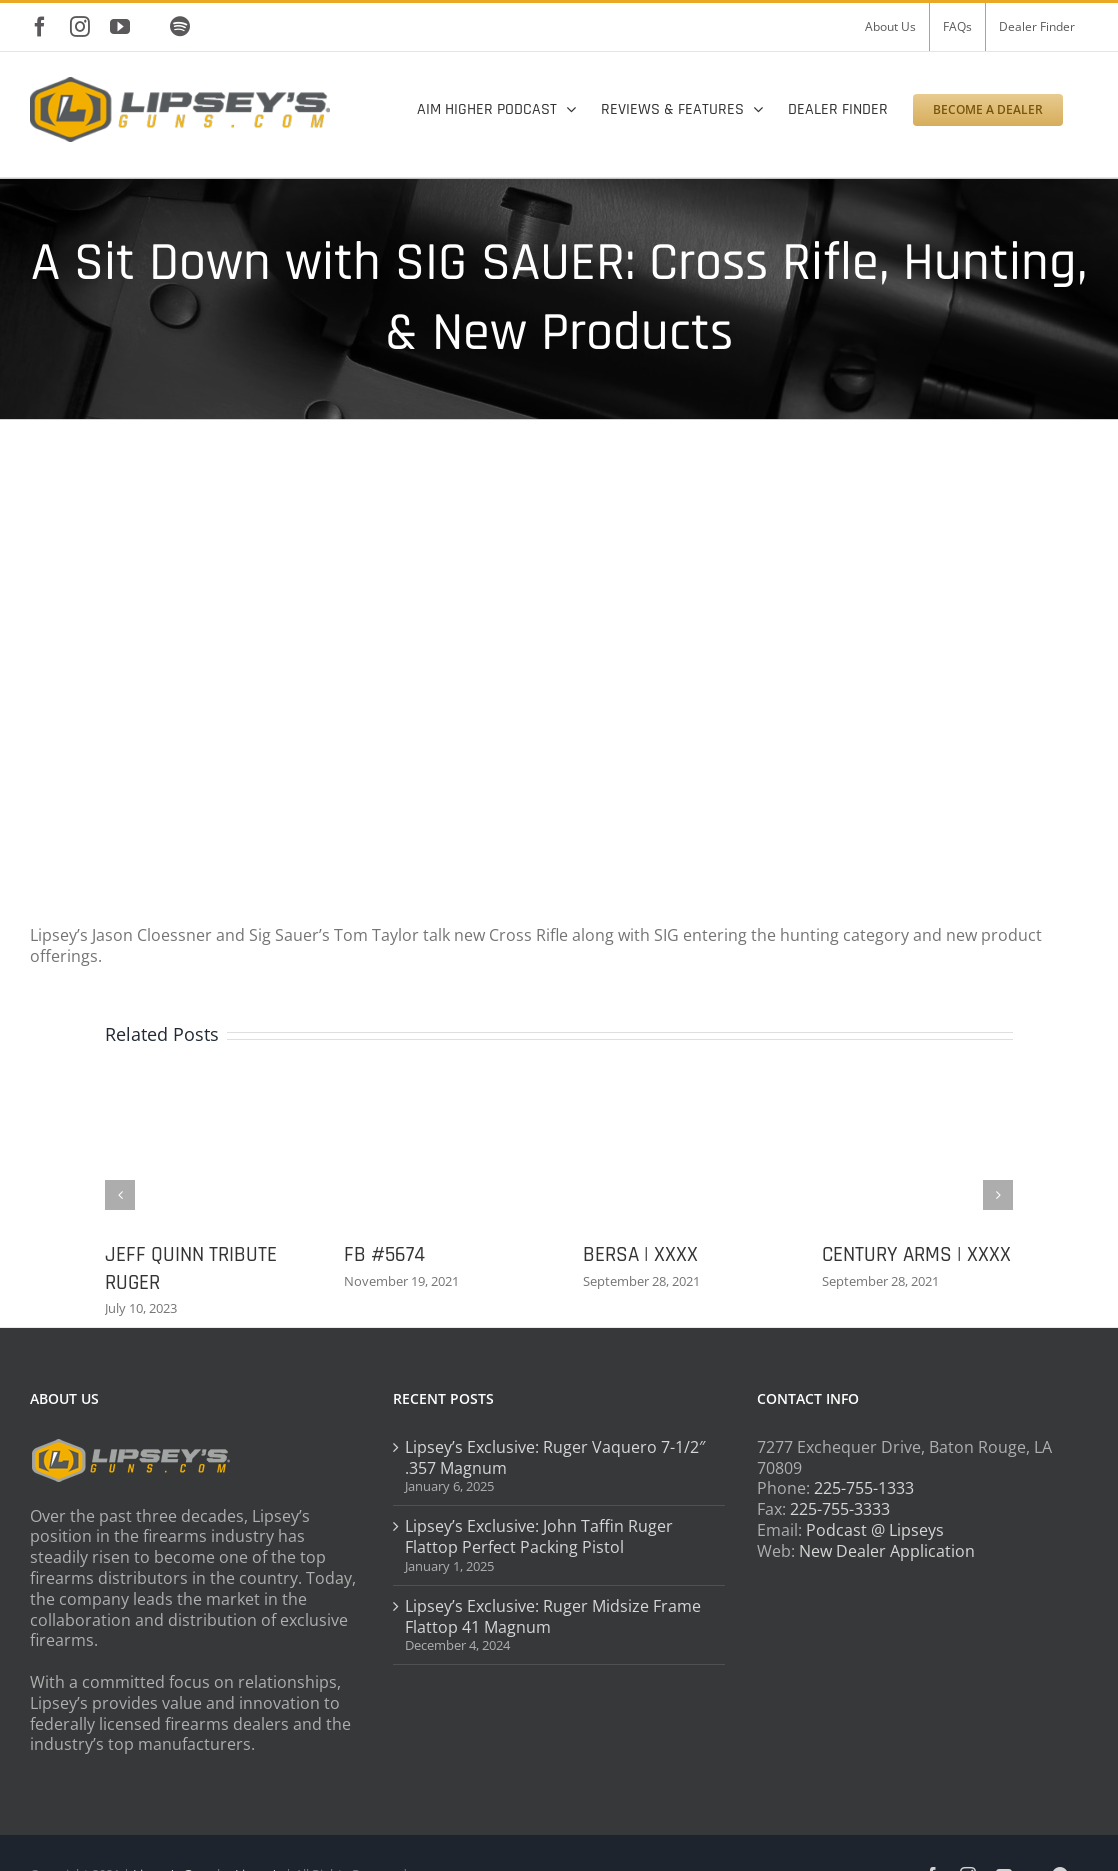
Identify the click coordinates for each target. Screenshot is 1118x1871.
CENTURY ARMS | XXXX (916, 1254)
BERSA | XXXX (640, 1254)
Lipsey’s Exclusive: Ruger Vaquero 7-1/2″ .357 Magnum (555, 1458)
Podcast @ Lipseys (875, 1530)
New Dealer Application (887, 1551)
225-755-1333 (864, 1488)
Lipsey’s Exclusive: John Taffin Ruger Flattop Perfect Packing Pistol (539, 1537)
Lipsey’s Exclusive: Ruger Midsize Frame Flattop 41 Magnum (553, 1617)
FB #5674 (384, 1254)
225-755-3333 (840, 1509)
